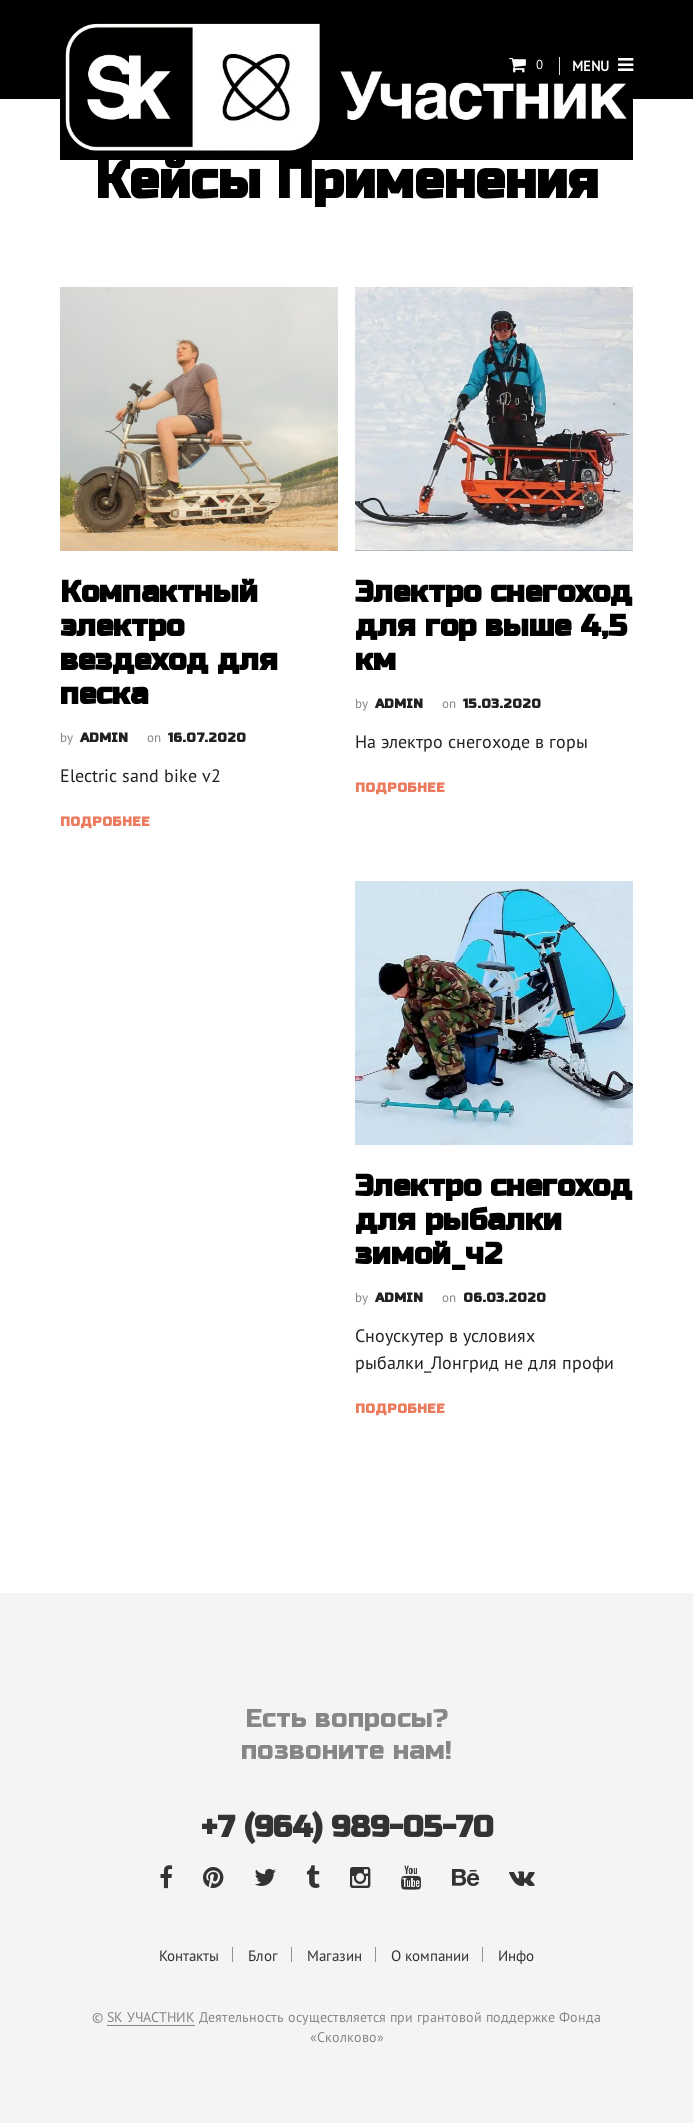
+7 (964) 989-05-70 (347, 1827)
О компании (430, 1955)
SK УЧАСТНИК (151, 2018)
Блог (263, 1955)
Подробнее (105, 822)
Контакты (189, 1955)
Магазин (334, 1955)
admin (104, 738)
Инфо (516, 1955)
